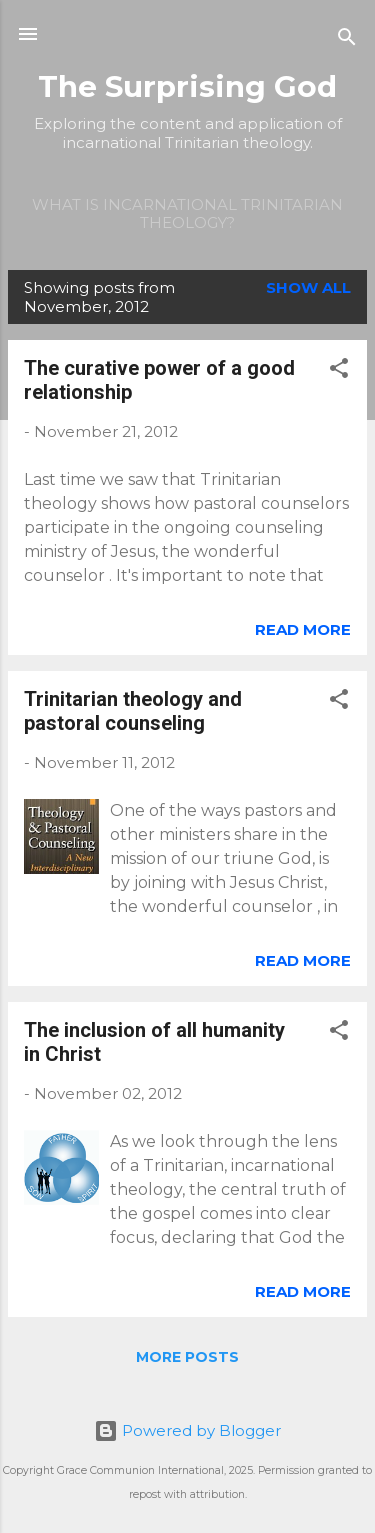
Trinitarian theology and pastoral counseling (133, 711)
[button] (339, 371)
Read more (303, 629)
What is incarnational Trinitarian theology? (187, 213)
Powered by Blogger (187, 1430)
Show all (308, 287)
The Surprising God (187, 86)
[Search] (347, 40)
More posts (187, 1357)
